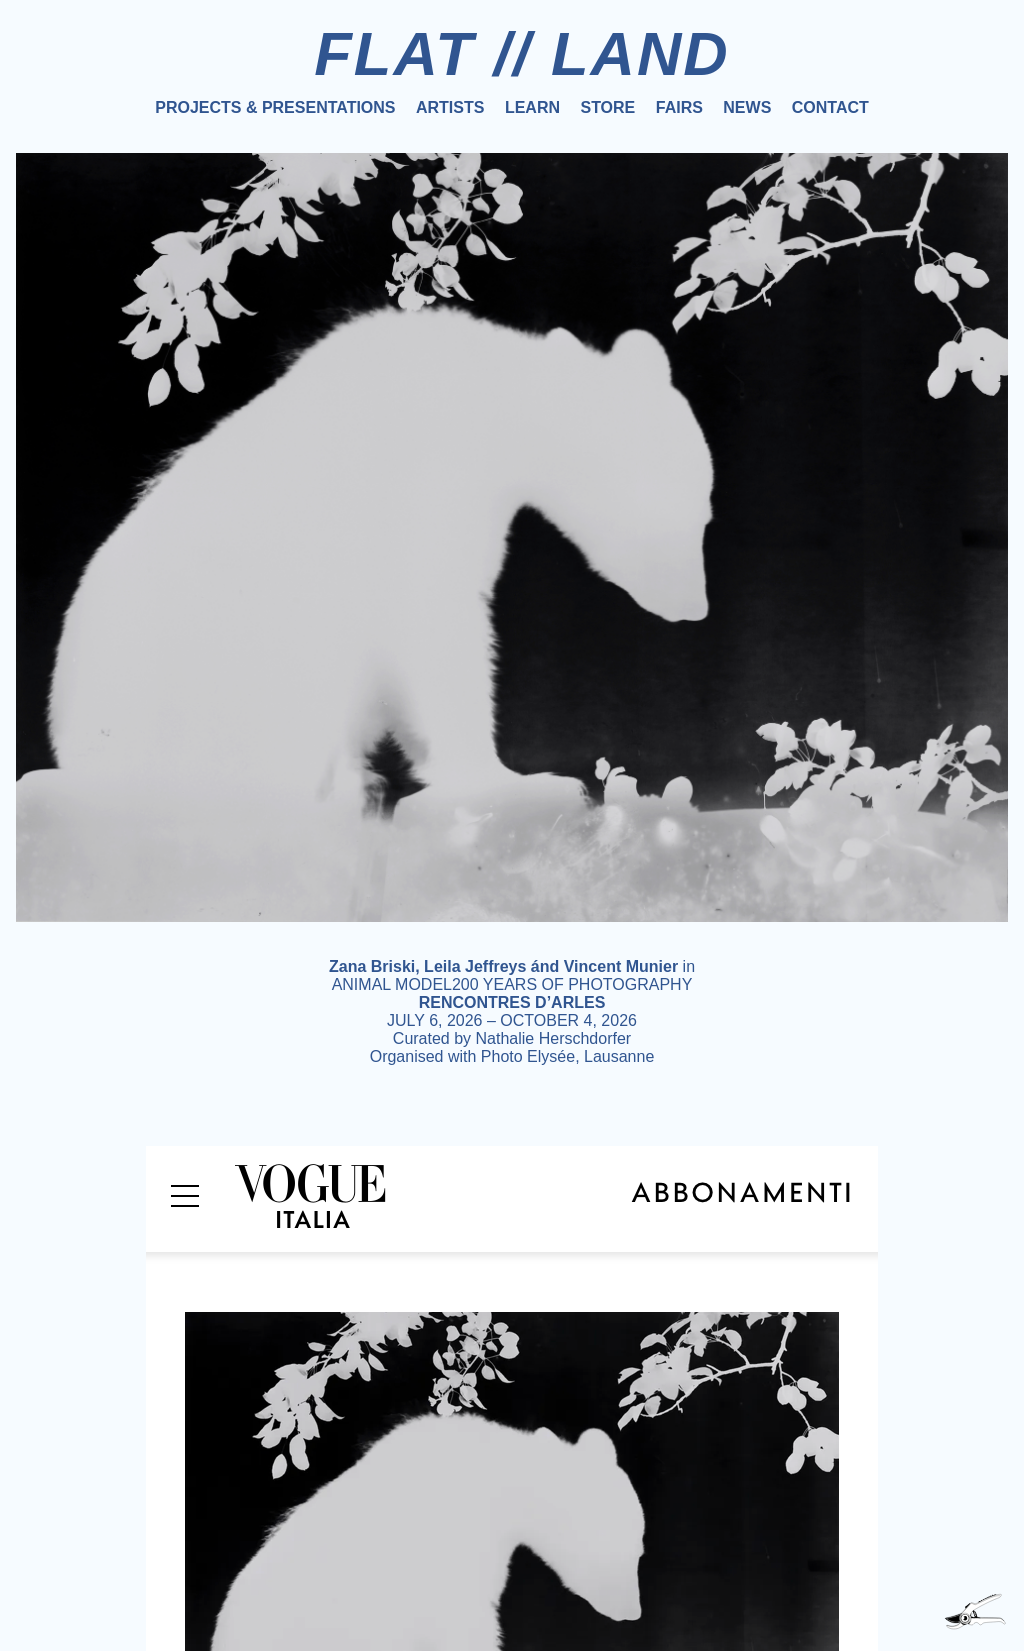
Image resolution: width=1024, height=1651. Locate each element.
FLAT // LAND (521, 53)
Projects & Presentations (275, 107)
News (747, 107)
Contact (830, 107)
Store (607, 107)
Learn (532, 107)
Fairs (679, 107)
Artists (450, 107)
